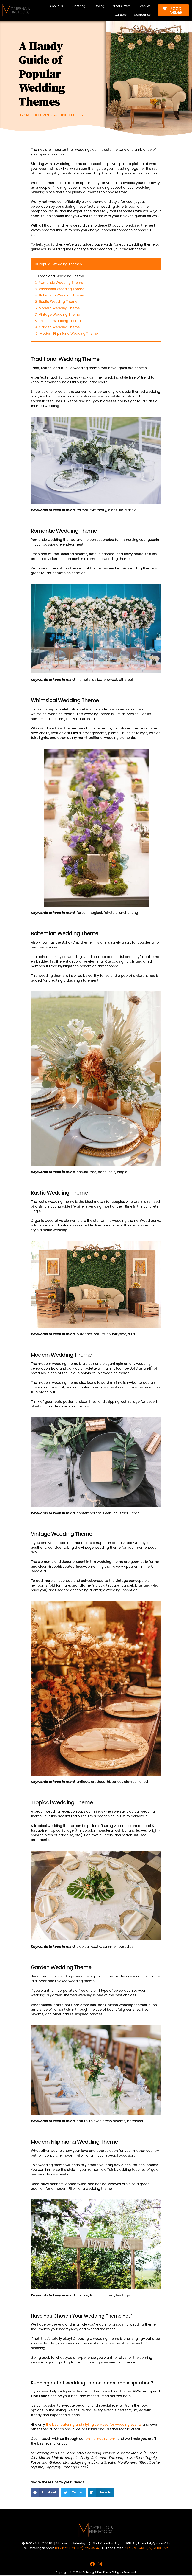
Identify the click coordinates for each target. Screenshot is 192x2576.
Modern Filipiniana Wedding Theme (69, 333)
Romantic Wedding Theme (61, 282)
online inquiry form (101, 2438)
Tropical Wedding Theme (60, 320)
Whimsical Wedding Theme (61, 288)
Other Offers (122, 6)
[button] (45, 2492)
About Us (57, 6)
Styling (99, 6)
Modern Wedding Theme (59, 308)
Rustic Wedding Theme (58, 301)
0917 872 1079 (65, 2548)
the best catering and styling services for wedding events (94, 2424)
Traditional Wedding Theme (61, 276)
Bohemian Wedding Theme (61, 295)
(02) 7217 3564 (88, 2548)
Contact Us (142, 15)
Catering (79, 6)
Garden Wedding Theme (59, 327)
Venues (145, 6)
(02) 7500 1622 (157, 2548)
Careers (121, 15)
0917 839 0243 (134, 2548)
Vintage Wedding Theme (59, 314)
